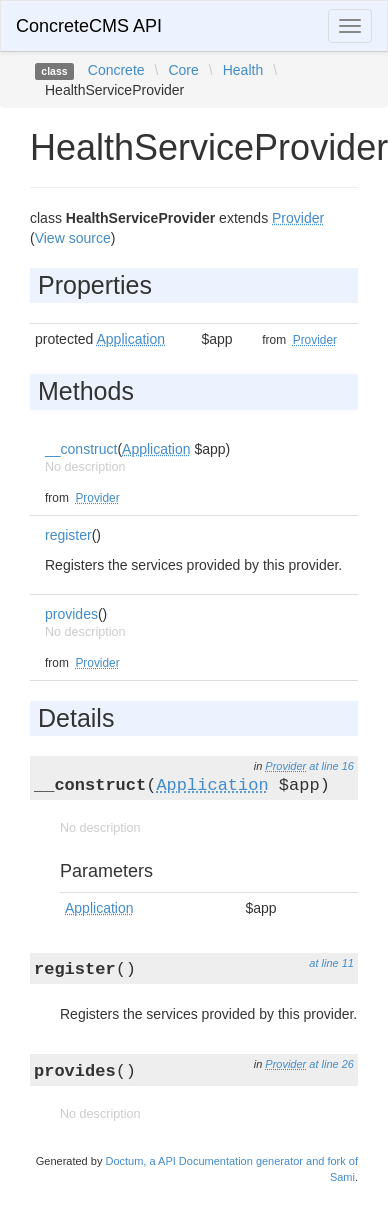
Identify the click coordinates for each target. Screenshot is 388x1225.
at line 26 (331, 1064)
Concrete (116, 70)
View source (73, 238)
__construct (81, 449)
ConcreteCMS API (89, 26)
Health (243, 70)
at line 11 (331, 963)
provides (71, 614)
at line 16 (331, 766)
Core (183, 70)
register (68, 535)
